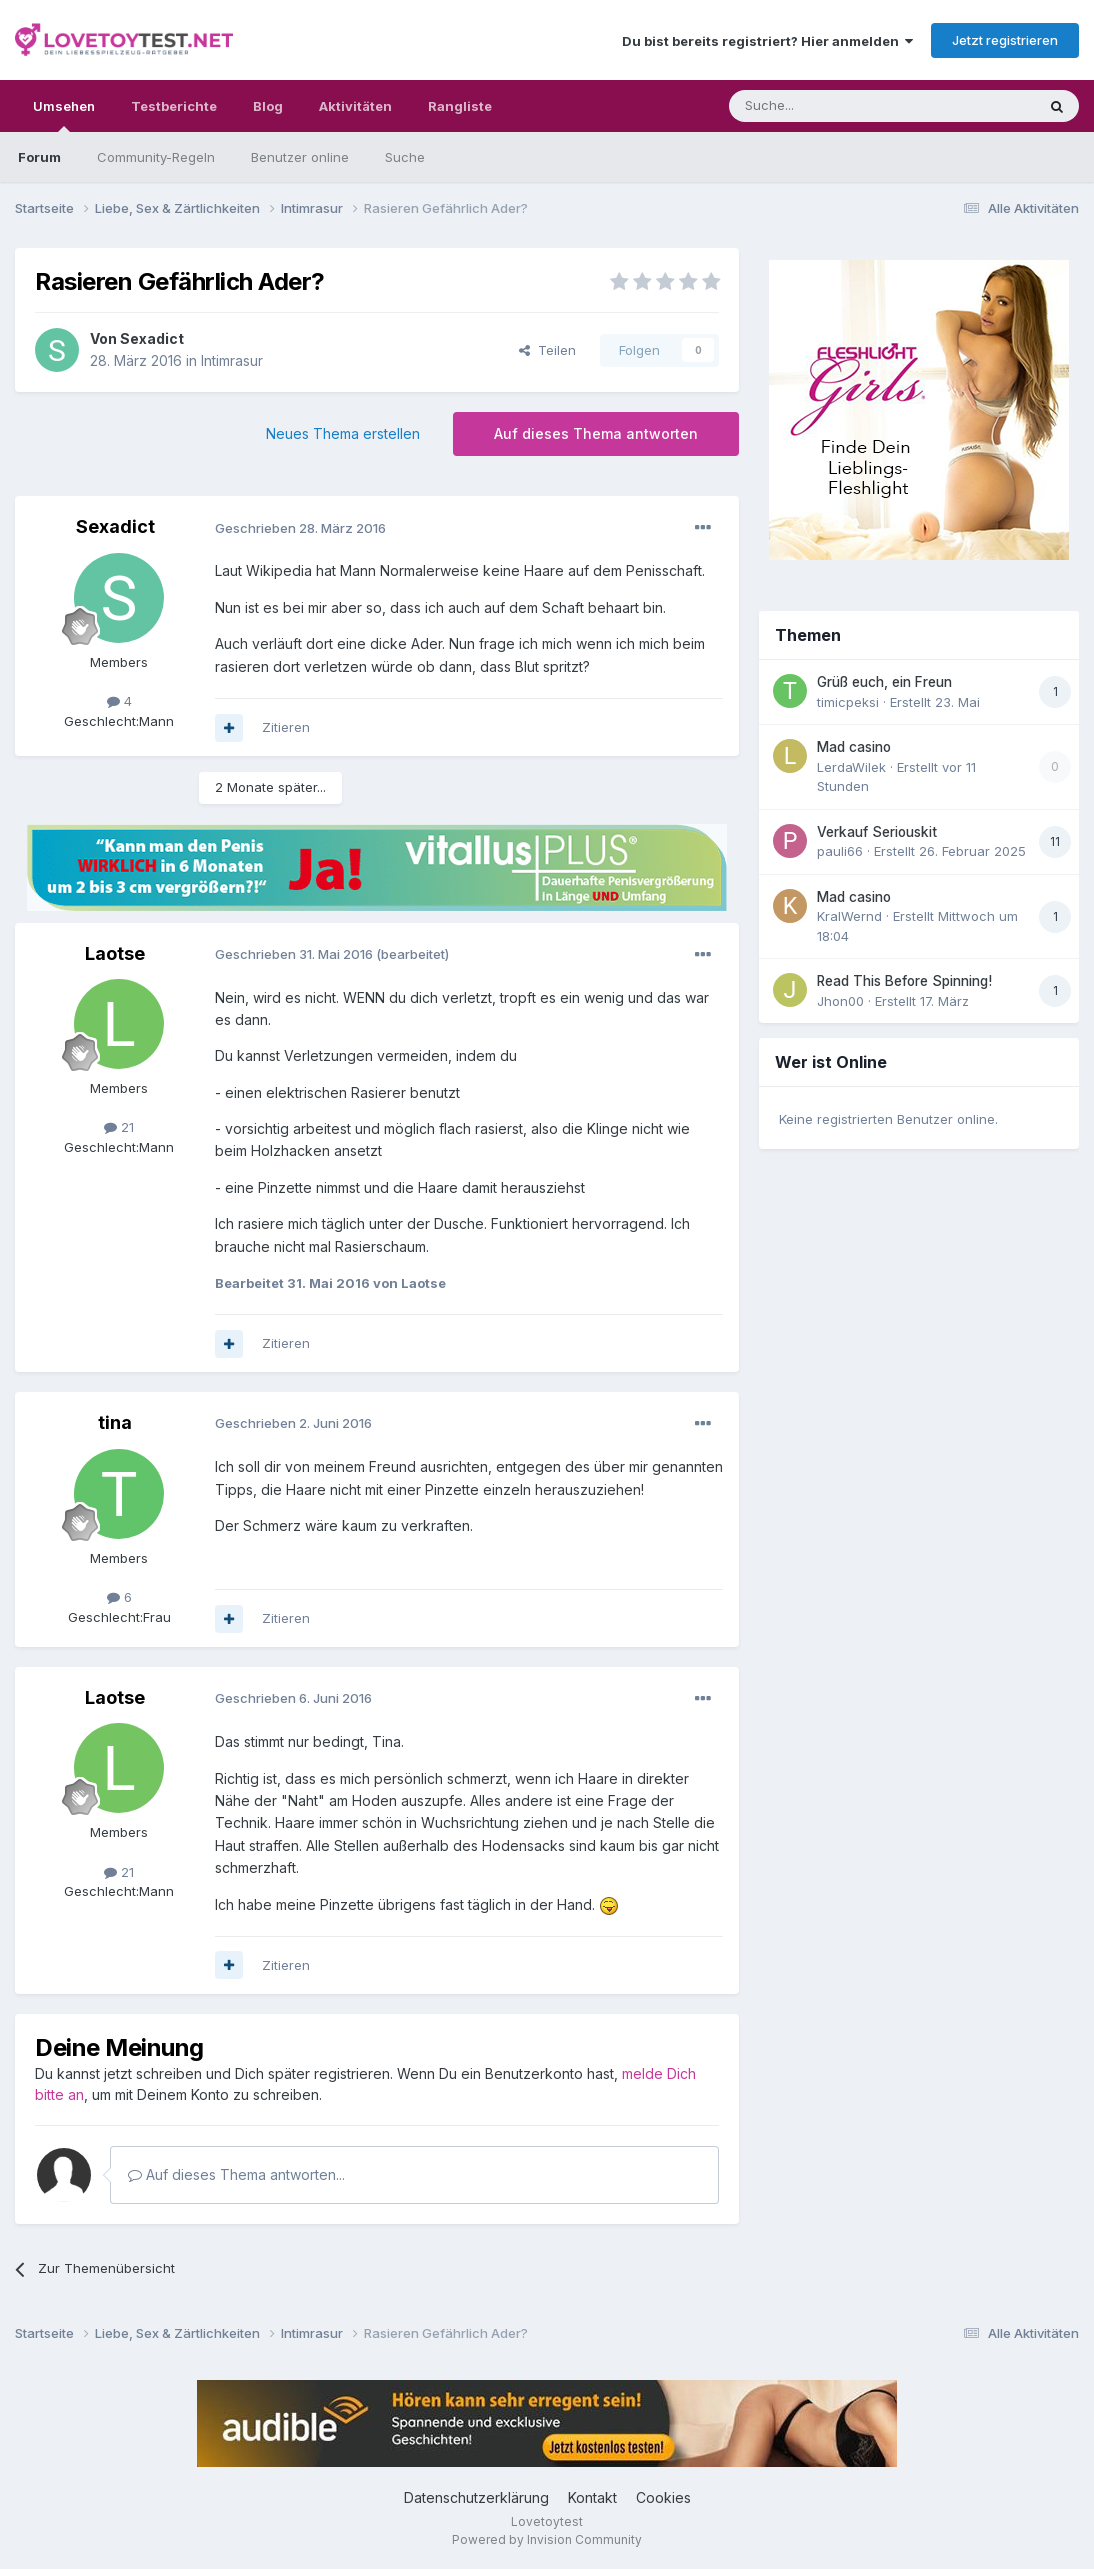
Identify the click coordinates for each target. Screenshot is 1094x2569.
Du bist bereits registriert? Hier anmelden (767, 41)
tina (115, 1422)
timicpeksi (848, 702)
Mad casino (854, 747)
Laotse (115, 953)
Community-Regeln (156, 157)
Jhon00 (840, 1001)
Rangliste (460, 106)
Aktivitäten (355, 106)
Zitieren (286, 727)
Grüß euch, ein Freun (884, 682)
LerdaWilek (851, 767)
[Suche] (819, 106)
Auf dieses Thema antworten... (236, 2174)
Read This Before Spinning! (904, 981)
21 (119, 1127)
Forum (39, 157)
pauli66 (840, 851)
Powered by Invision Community (547, 2539)
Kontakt (592, 2497)
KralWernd (849, 916)
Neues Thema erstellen (343, 433)
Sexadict (152, 338)
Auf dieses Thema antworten (596, 433)
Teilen (547, 350)
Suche (405, 157)
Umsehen (64, 115)
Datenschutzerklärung (476, 2497)
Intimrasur (232, 360)
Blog (268, 106)
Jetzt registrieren (1005, 40)
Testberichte (174, 106)
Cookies (663, 2497)
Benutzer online (300, 157)
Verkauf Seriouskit (877, 832)
